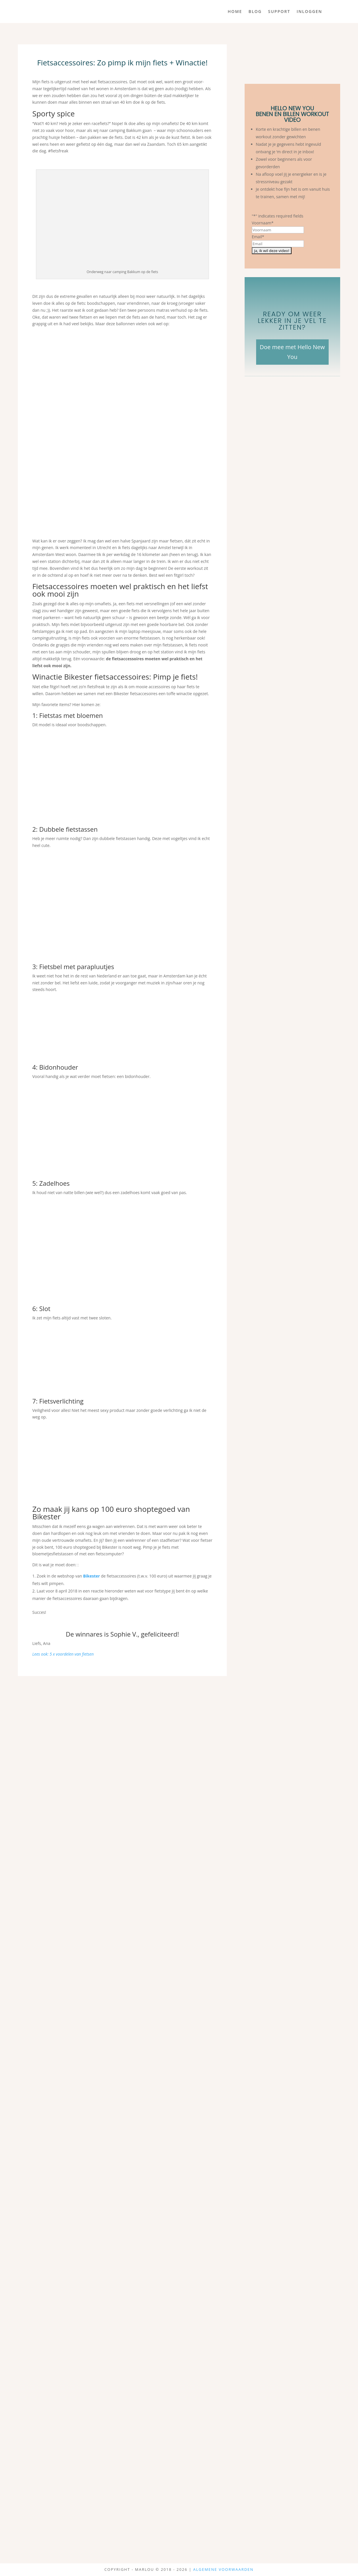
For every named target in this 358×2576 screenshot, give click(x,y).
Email (258, 236)
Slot (44, 1308)
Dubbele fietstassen (68, 829)
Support (279, 12)
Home (235, 12)
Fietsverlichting (61, 1401)
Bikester (92, 1576)
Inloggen (309, 12)
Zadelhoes (54, 1183)
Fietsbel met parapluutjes (76, 966)
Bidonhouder (58, 1067)
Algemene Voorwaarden (223, 2569)
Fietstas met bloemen (71, 715)
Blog (255, 12)
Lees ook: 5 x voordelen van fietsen (63, 1654)
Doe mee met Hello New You (292, 352)
